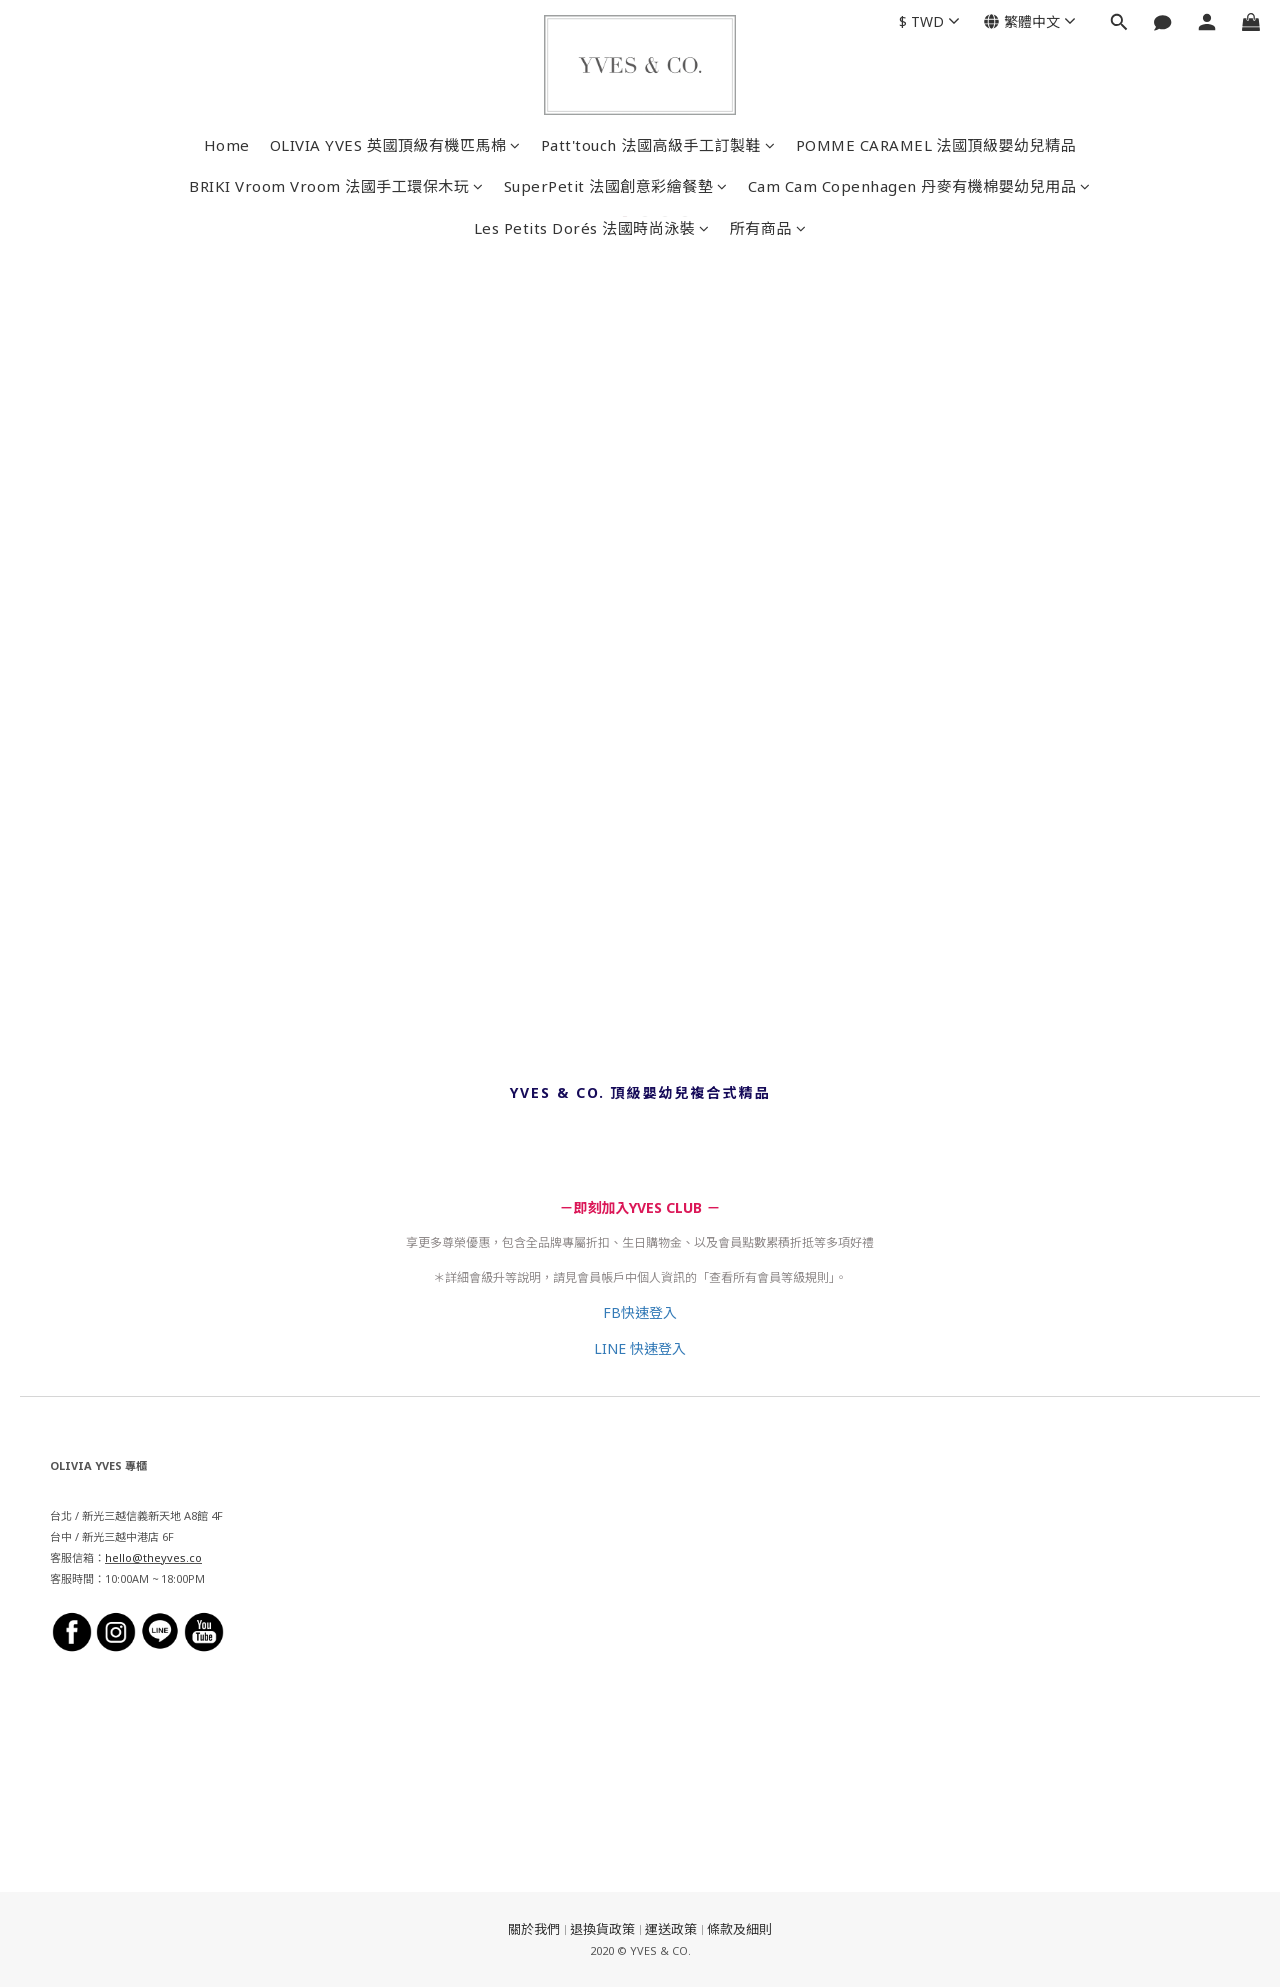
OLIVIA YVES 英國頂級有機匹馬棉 (395, 145)
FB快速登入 (640, 1312)
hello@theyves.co (153, 1557)
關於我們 (534, 1929)
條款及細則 (739, 1929)
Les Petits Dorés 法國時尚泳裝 (592, 228)
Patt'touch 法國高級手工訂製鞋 (658, 145)
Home (227, 145)
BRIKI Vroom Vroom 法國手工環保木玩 (336, 186)
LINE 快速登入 (640, 1348)
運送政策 (671, 1929)
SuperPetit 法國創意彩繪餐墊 (616, 186)
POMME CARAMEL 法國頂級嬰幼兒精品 (936, 145)
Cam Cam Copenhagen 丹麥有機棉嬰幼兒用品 (919, 186)
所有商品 (768, 228)
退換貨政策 (602, 1929)
